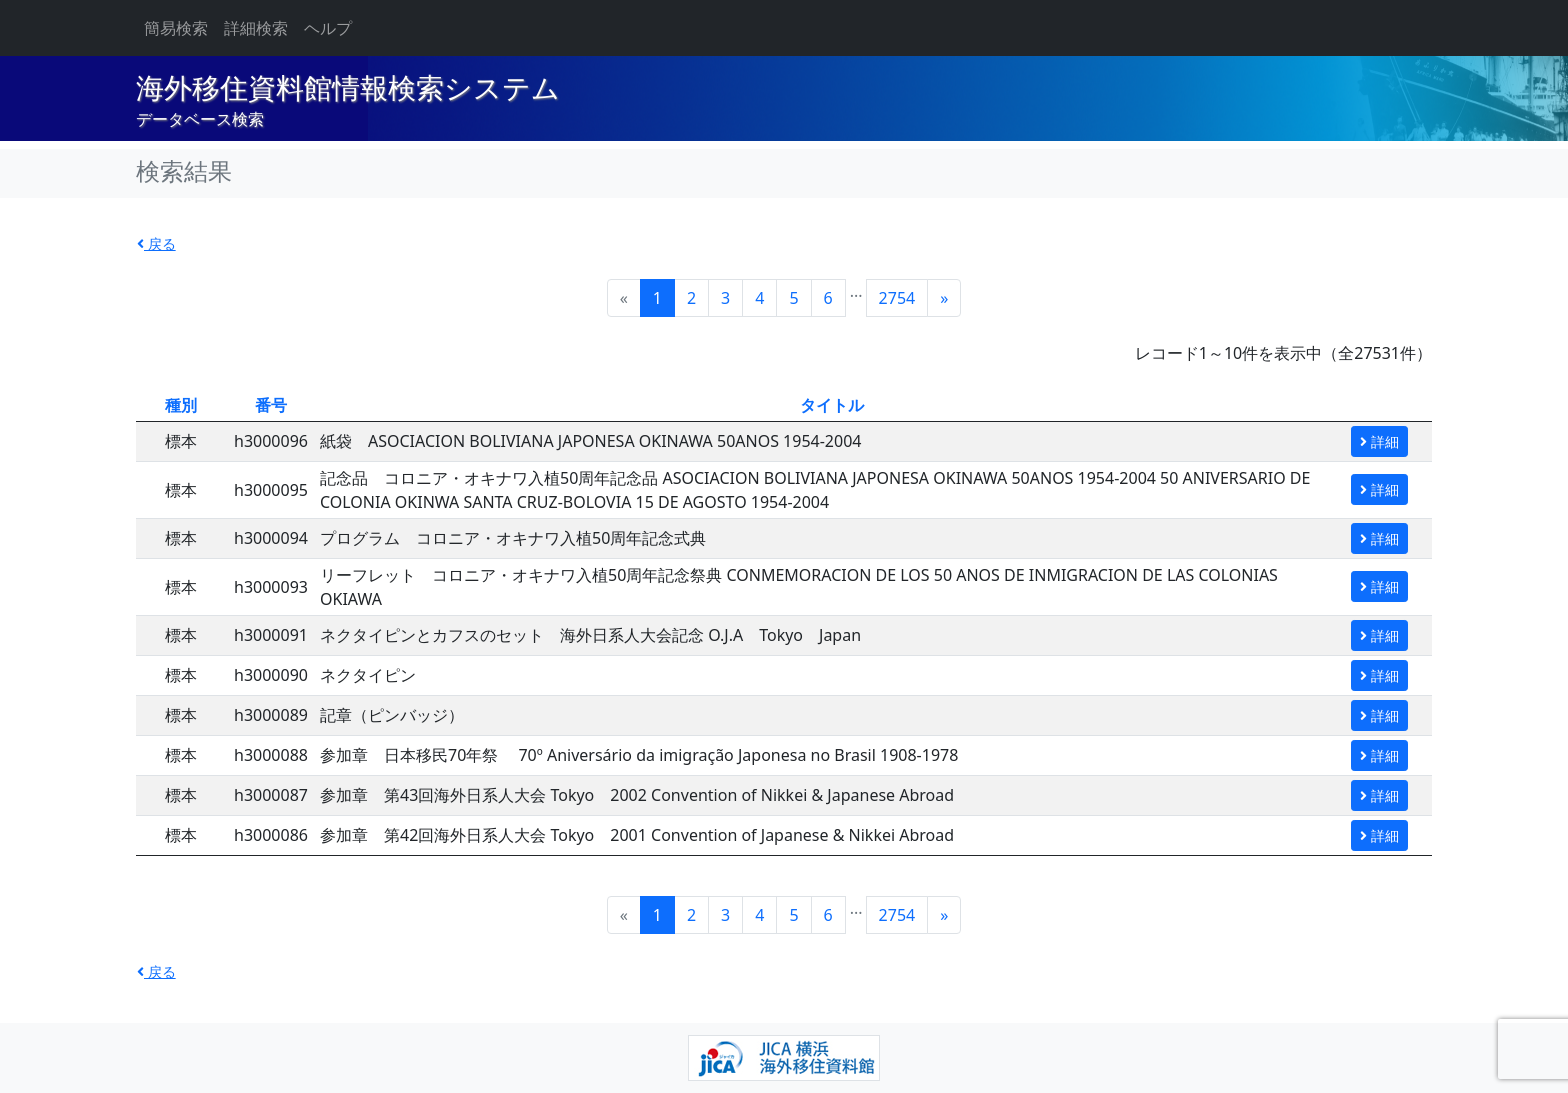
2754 (897, 298)
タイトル (832, 405)
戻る (156, 243)
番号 (271, 405)
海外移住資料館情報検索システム (348, 88)
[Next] (944, 298)
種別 (181, 405)
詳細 (1379, 441)
